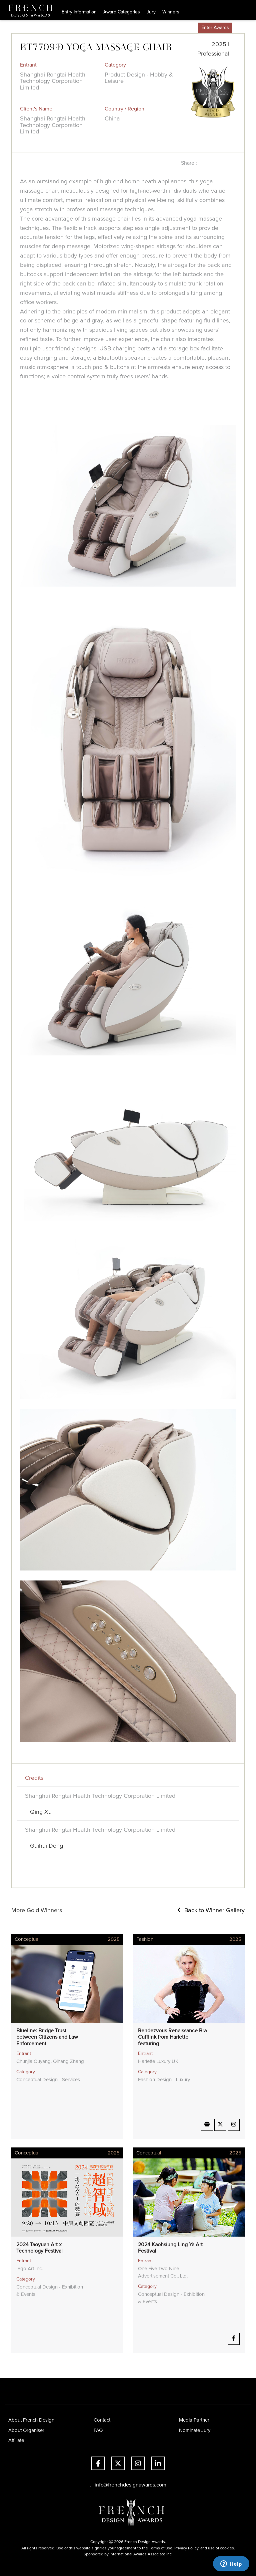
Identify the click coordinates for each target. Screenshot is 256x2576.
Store (189, 27)
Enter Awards (215, 27)
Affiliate (16, 2440)
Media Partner (194, 2420)
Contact (102, 2420)
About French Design (31, 2420)
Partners (168, 27)
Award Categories (121, 12)
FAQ (98, 2430)
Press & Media (138, 27)
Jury (151, 12)
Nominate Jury (194, 2430)
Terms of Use (160, 2548)
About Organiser (26, 2430)
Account (244, 27)
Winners (170, 12)
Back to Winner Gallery (211, 1911)
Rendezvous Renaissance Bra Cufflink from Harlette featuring (172, 2037)
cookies (227, 2548)
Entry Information (79, 12)
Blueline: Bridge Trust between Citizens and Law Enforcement (47, 2037)
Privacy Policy (186, 2548)
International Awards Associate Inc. (141, 2554)
